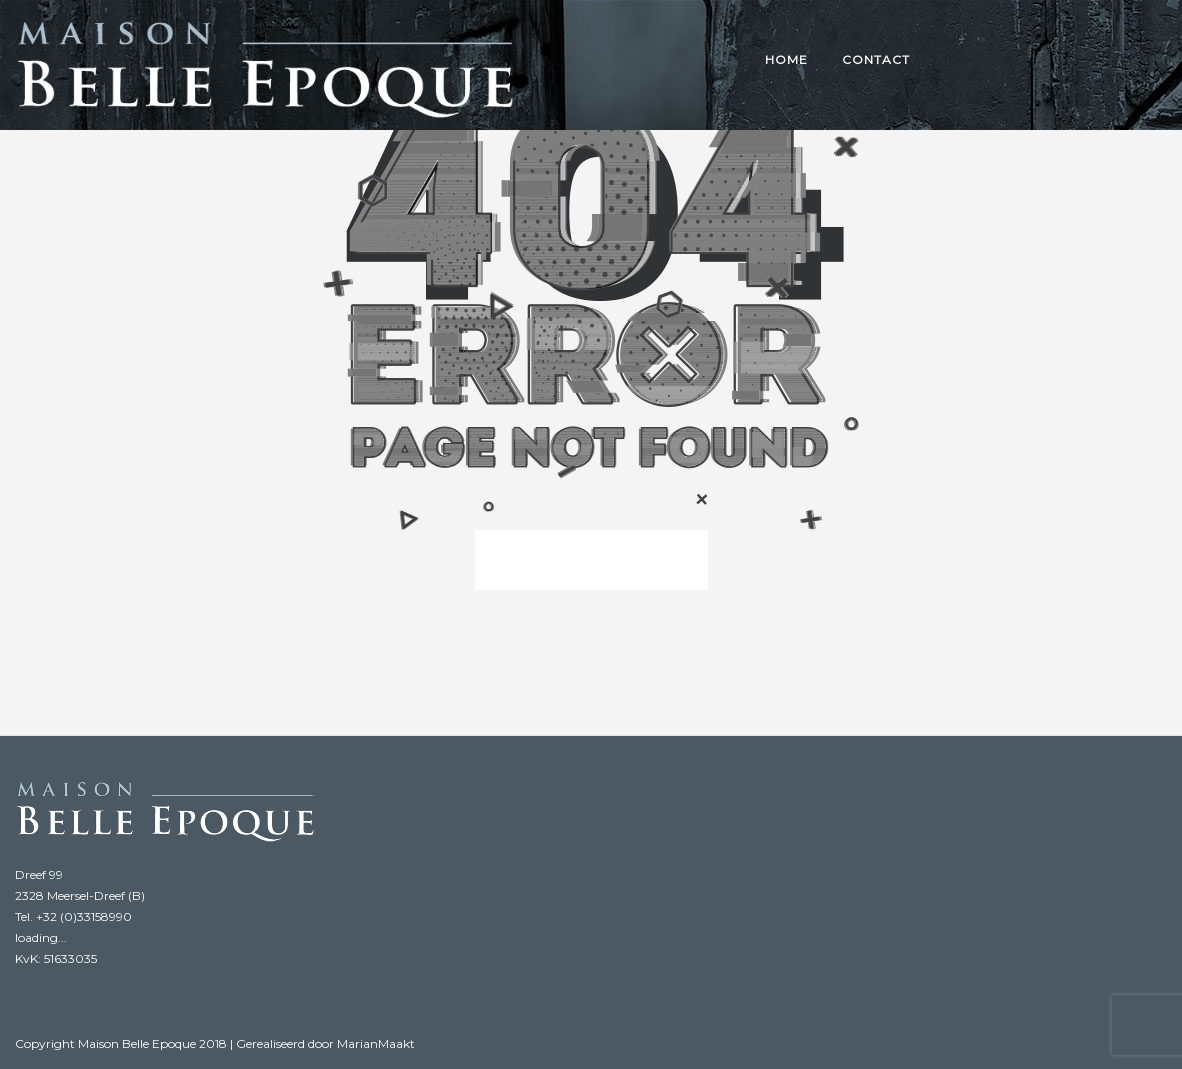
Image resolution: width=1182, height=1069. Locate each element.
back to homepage (591, 559)
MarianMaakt (376, 1043)
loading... (41, 937)
